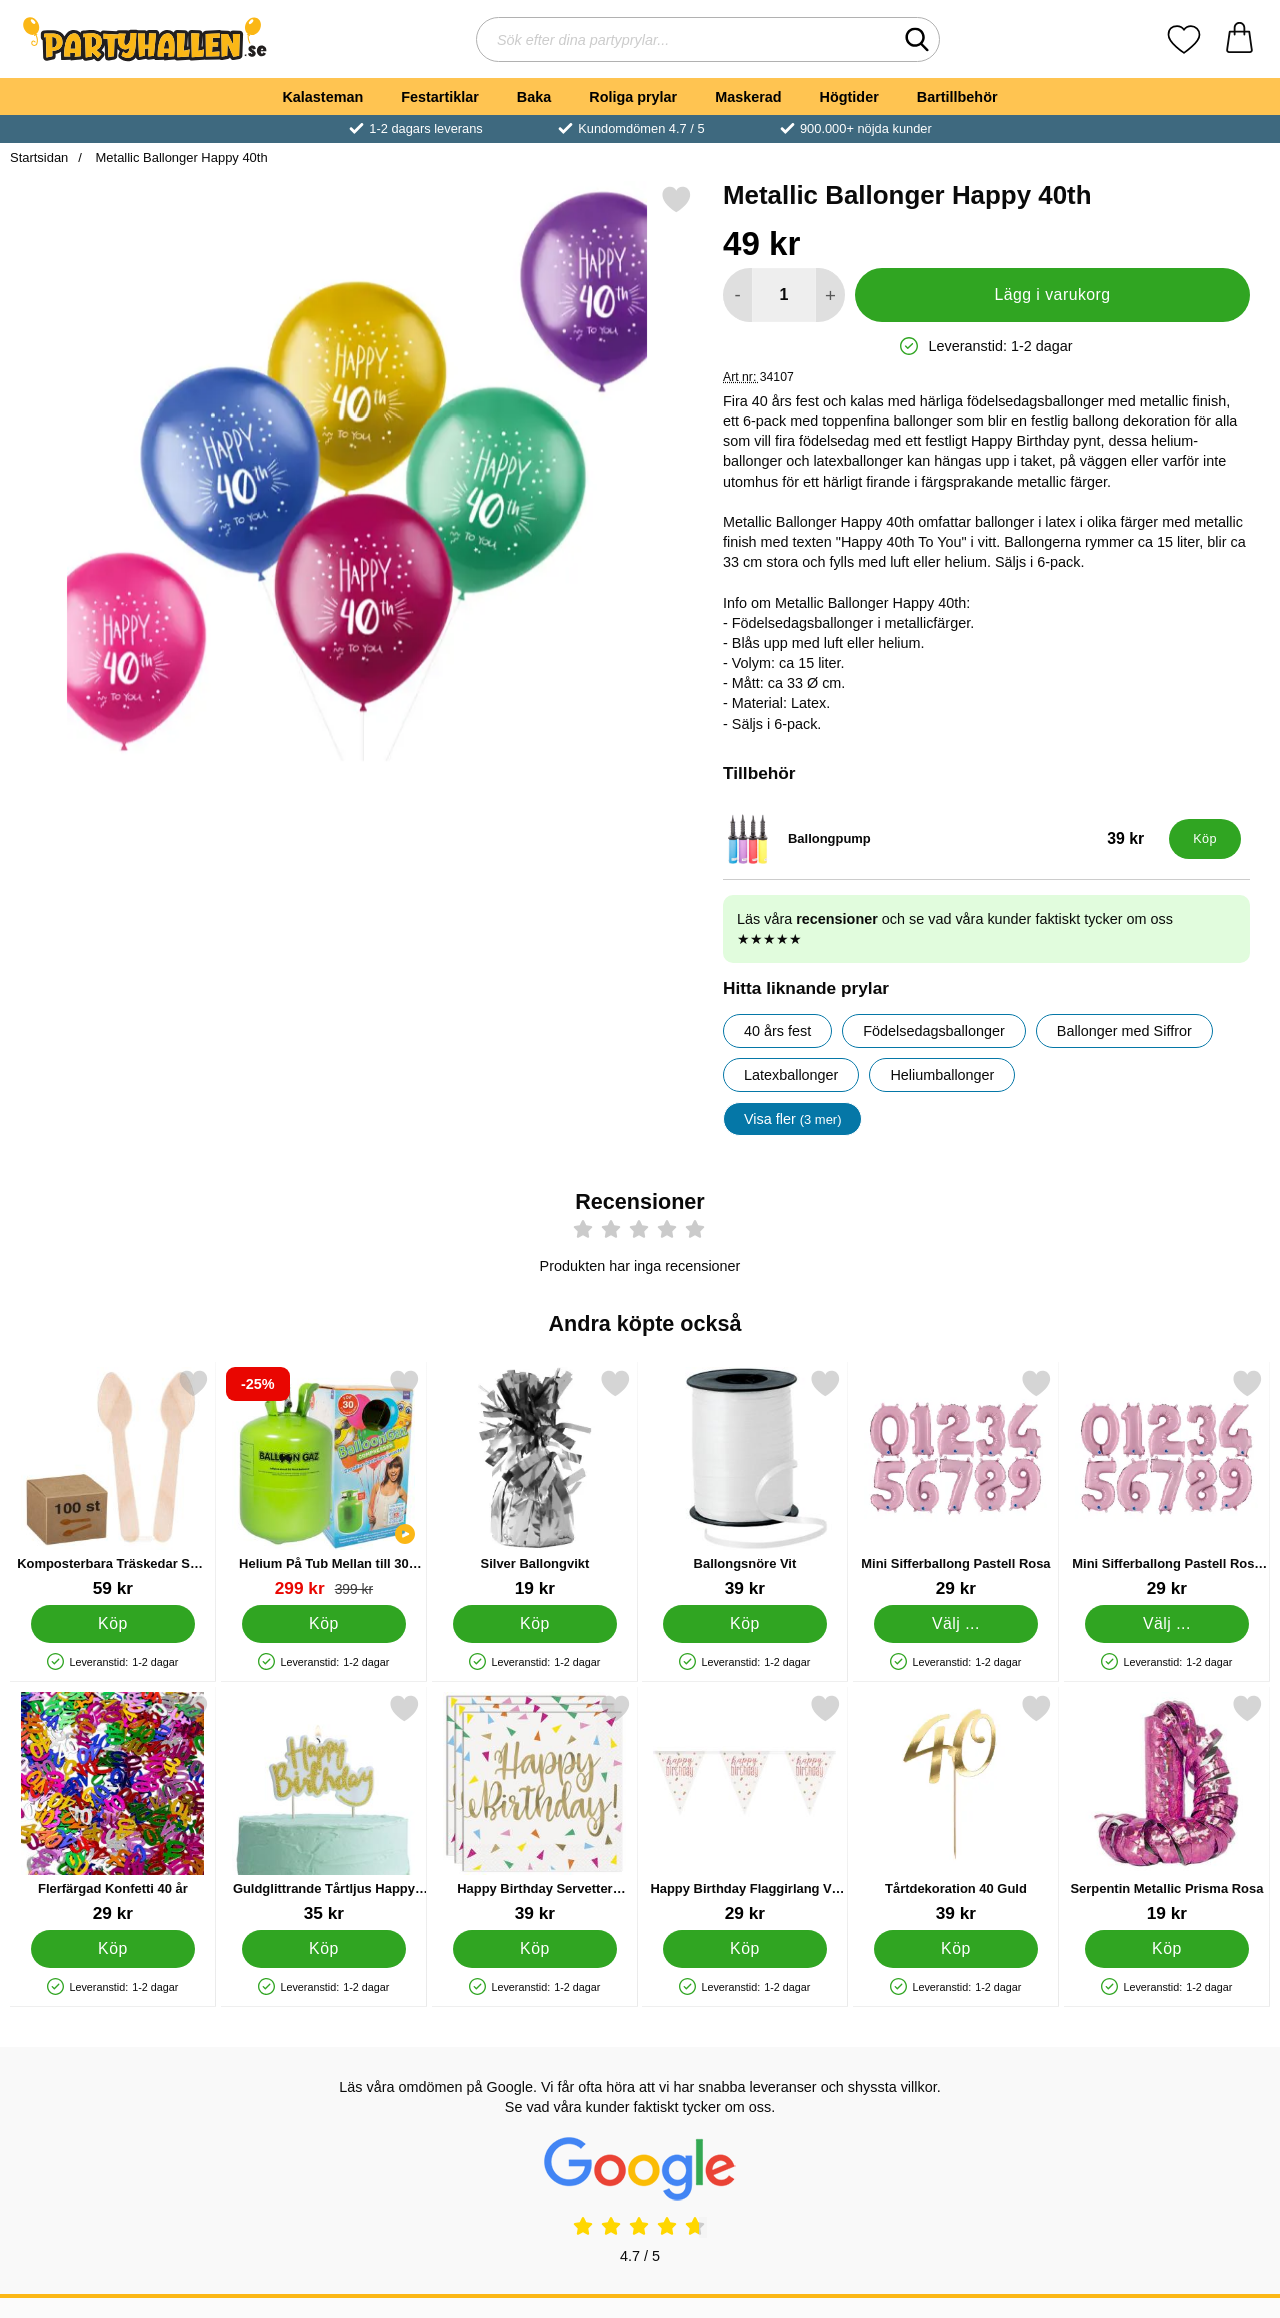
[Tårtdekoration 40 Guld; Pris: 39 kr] (956, 1808)
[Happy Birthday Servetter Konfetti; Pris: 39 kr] (535, 1808)
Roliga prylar (633, 97)
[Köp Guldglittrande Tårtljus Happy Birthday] (323, 1949)
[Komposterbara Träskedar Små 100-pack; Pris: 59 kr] (113, 1483)
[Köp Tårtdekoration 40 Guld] (956, 1949)
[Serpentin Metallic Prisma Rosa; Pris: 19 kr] (1167, 1808)
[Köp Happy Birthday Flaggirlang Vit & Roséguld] (745, 1949)
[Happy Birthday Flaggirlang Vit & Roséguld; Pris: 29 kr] (745, 1808)
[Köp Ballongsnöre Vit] (745, 1624)
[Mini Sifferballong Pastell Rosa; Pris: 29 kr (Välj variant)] (956, 1483)
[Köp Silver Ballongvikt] (534, 1624)
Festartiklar (440, 97)
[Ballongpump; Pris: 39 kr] (941, 839)
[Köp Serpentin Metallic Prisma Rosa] (1167, 1949)
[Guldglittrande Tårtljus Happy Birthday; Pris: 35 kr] (324, 1808)
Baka (534, 97)
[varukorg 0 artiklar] (1239, 39)
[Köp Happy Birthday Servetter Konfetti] (534, 1949)
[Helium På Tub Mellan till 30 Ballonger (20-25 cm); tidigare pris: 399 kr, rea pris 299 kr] (324, 1483)
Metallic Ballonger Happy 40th (180, 157)
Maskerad (748, 97)
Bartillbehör (957, 97)
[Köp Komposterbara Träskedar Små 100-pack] (113, 1624)
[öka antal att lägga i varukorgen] (830, 295)
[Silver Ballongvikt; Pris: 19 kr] (535, 1483)
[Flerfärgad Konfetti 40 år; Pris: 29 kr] (113, 1808)
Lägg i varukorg (1052, 294)
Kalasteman (322, 97)
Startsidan (39, 157)
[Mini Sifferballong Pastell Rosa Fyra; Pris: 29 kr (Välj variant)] (1167, 1483)
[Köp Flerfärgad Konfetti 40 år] (113, 1949)
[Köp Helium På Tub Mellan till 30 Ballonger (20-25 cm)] (323, 1624)
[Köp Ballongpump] (1205, 839)
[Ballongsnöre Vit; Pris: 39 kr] (745, 1483)
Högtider (849, 97)
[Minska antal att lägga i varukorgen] (737, 295)
